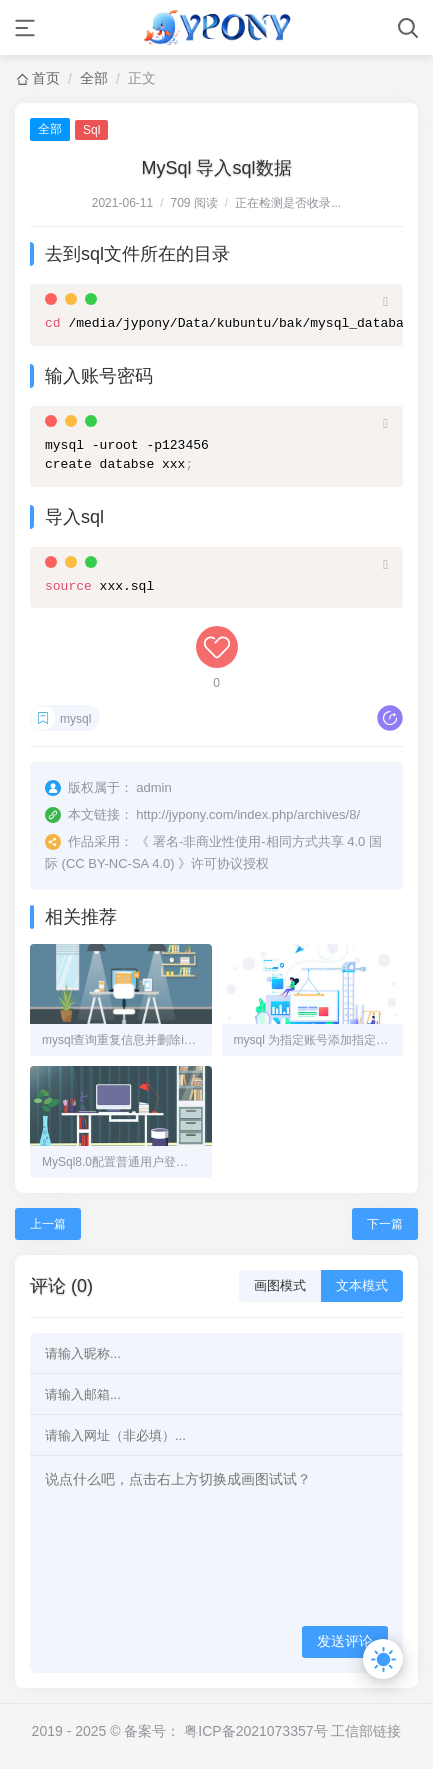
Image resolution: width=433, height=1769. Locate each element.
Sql (91, 130)
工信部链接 (366, 1731)
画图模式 (280, 1285)
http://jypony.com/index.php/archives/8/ (248, 814)
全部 (94, 78)
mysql (75, 719)
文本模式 (362, 1285)
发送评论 (345, 1641)
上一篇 (48, 1224)
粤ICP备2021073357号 (255, 1731)
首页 (46, 78)
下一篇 (385, 1224)
